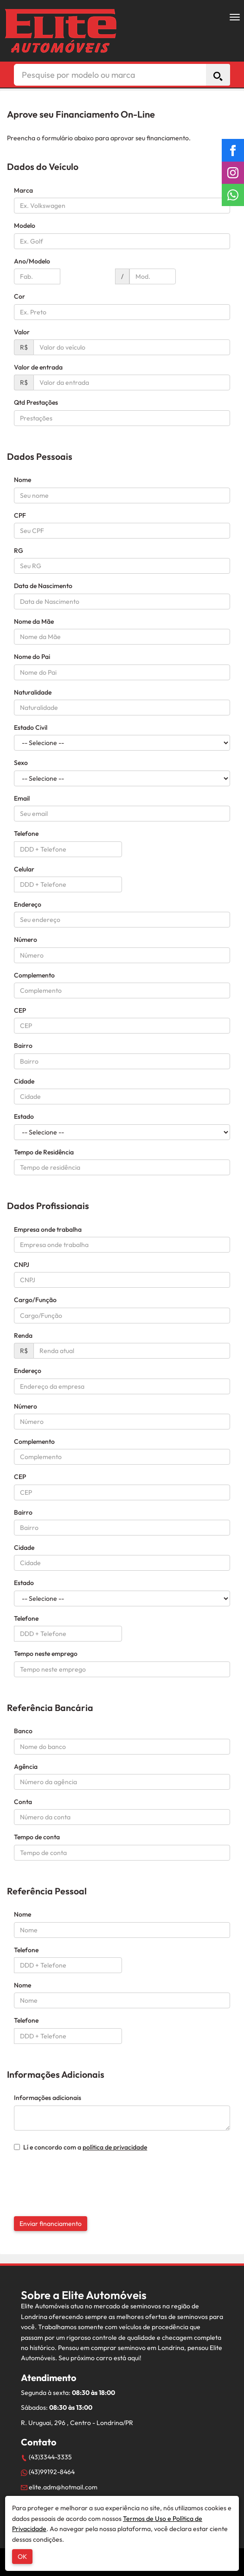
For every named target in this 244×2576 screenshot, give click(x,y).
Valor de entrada (38, 367)
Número (25, 939)
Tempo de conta (37, 1837)
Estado (24, 1116)
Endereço (27, 904)
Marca (23, 190)
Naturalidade (32, 692)
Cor (19, 296)
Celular (24, 869)
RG (18, 550)
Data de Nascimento (43, 586)
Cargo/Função (35, 1300)
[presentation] (70, 2173)
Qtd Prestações (36, 402)
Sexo (21, 762)
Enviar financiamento (50, 2223)
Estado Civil (30, 727)
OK (22, 2556)
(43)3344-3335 (46, 2457)
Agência (26, 1766)
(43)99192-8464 (48, 2472)
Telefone (26, 833)
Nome (22, 480)
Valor (22, 332)
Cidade (24, 1081)
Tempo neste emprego (45, 1653)
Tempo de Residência (44, 1152)
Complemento (34, 975)
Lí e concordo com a (80, 2147)
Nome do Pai (32, 656)
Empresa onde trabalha (48, 1229)
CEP (20, 1010)
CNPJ (21, 1264)
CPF (20, 515)
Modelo (24, 225)
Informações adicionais (47, 2097)
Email (22, 798)
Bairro (23, 1045)
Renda (23, 1335)
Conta (23, 1802)
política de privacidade (115, 2147)
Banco (23, 1731)
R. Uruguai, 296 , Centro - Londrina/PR (77, 2423)
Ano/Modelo (32, 261)
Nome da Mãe (34, 621)
